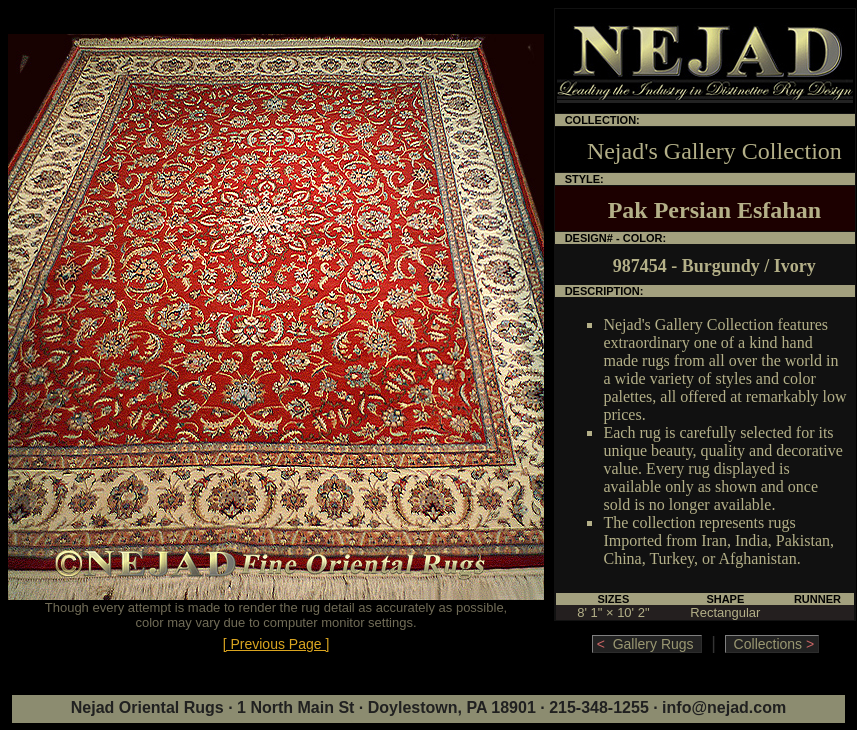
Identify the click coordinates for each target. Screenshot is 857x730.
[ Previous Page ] (276, 644)
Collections (772, 644)
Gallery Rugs (647, 644)
